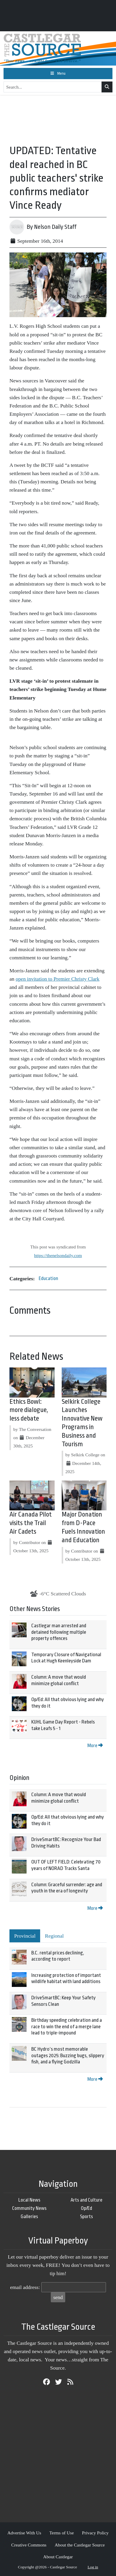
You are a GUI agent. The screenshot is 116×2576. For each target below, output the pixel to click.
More (95, 1745)
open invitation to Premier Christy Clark (57, 979)
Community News (29, 2208)
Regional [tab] (54, 1936)
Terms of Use (61, 2532)
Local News (29, 2200)
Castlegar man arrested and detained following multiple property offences (58, 1632)
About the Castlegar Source (80, 2544)
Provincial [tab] (24, 1936)
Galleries (29, 2216)
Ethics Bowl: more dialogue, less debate (28, 1410)
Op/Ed (86, 2208)
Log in (93, 2567)
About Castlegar (58, 2556)
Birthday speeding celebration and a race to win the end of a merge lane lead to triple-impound (66, 2026)
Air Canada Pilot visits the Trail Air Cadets (30, 1523)
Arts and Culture (86, 2200)
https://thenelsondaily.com (58, 1255)
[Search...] (53, 87)
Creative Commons (28, 2544)
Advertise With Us (24, 2532)
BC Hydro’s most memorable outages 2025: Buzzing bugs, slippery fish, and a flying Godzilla (67, 2055)
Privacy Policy (95, 2532)
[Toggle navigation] (58, 73)
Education (48, 1278)
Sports (86, 2216)
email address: (25, 2287)
